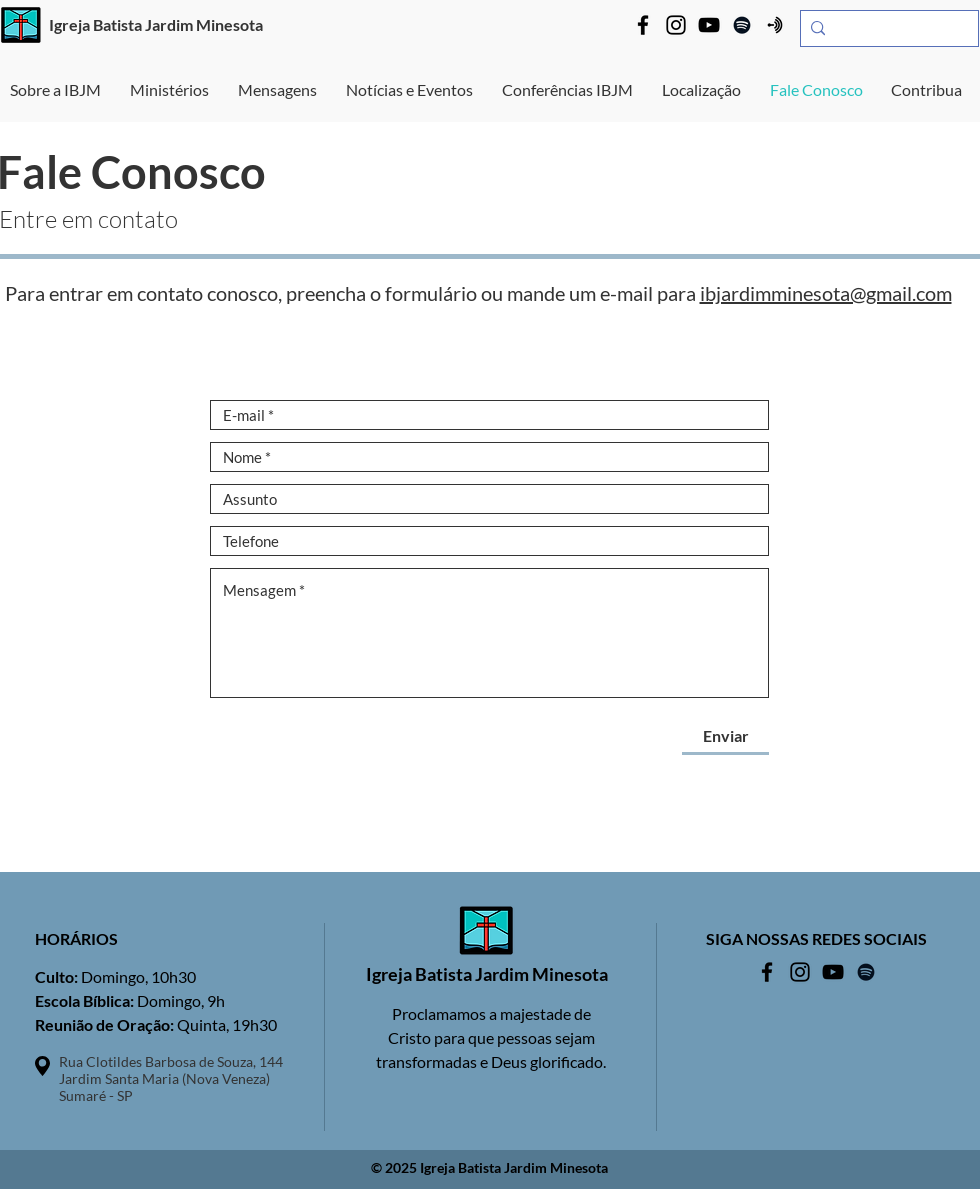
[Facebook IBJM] (643, 25)
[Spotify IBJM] (742, 25)
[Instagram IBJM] (676, 25)
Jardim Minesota (204, 24)
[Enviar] (725, 736)
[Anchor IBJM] (775, 25)
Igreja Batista (95, 24)
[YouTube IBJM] (709, 25)
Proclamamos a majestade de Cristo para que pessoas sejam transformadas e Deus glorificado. (491, 1037)
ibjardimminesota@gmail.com (826, 293)
